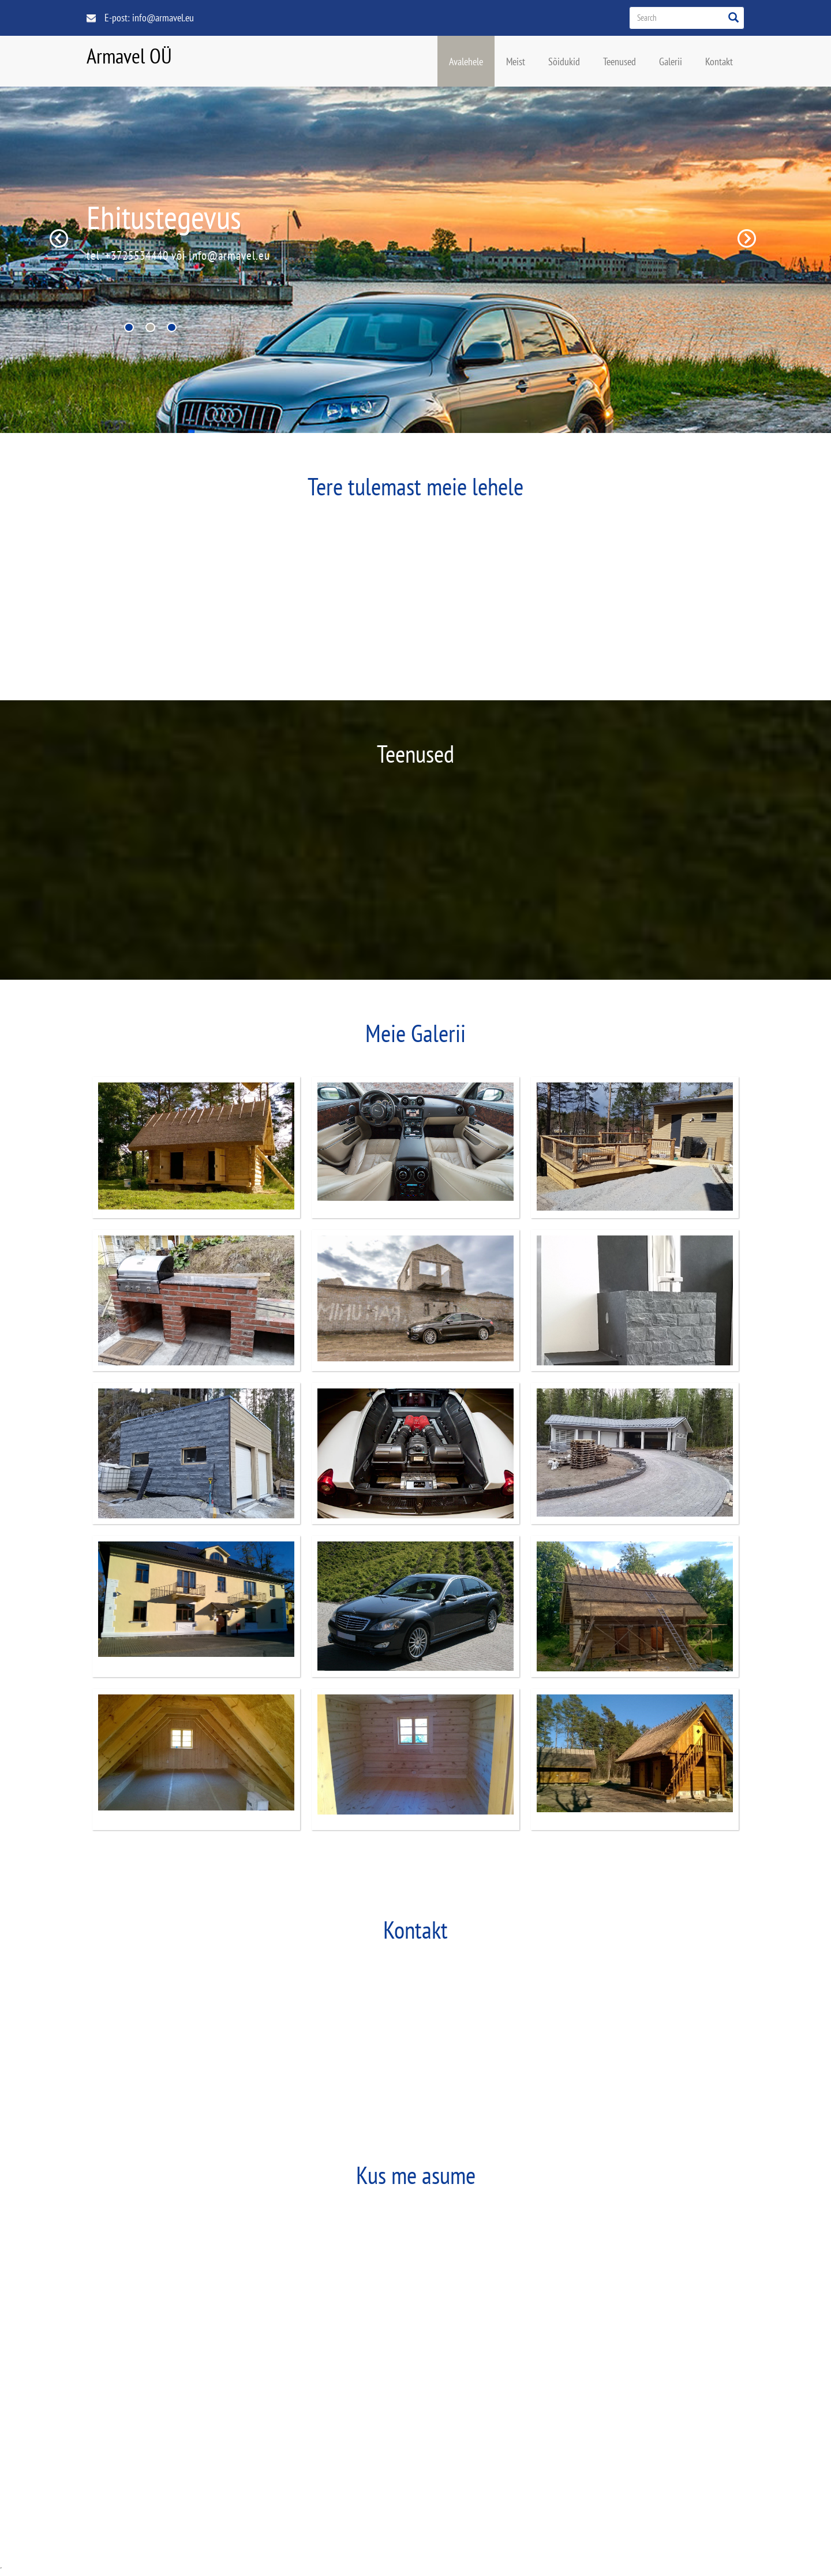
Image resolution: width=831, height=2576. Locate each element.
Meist (515, 61)
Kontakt (719, 61)
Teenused (619, 61)
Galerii (670, 61)
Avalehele (466, 61)
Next (747, 238)
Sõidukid (564, 61)
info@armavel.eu (163, 17)
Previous (59, 238)
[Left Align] (733, 17)
